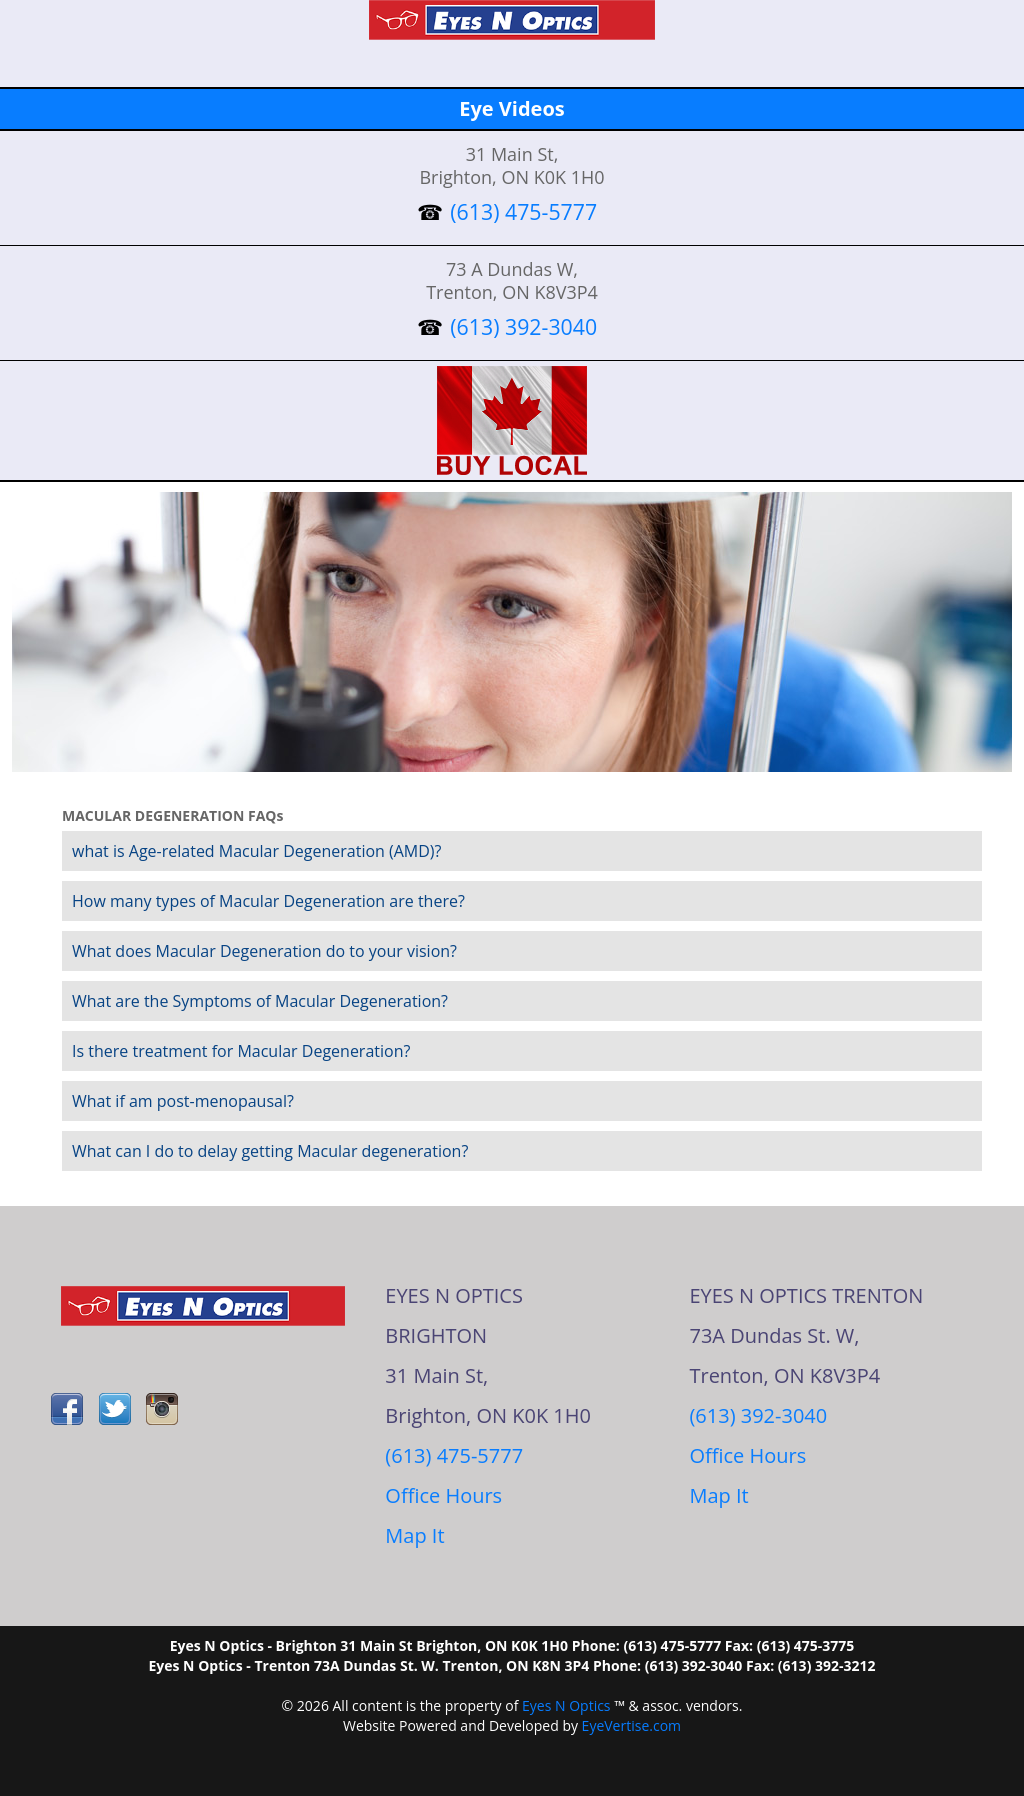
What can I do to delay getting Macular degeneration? (270, 1151)
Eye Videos (512, 108)
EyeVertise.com (631, 1725)
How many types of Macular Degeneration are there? (268, 901)
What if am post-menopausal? (183, 1101)
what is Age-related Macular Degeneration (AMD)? (256, 851)
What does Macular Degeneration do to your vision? (264, 951)
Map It (414, 1535)
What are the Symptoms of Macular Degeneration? (260, 1001)
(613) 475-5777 (454, 1455)
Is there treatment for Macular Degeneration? (241, 1051)
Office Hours (443, 1495)
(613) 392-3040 (758, 1415)
